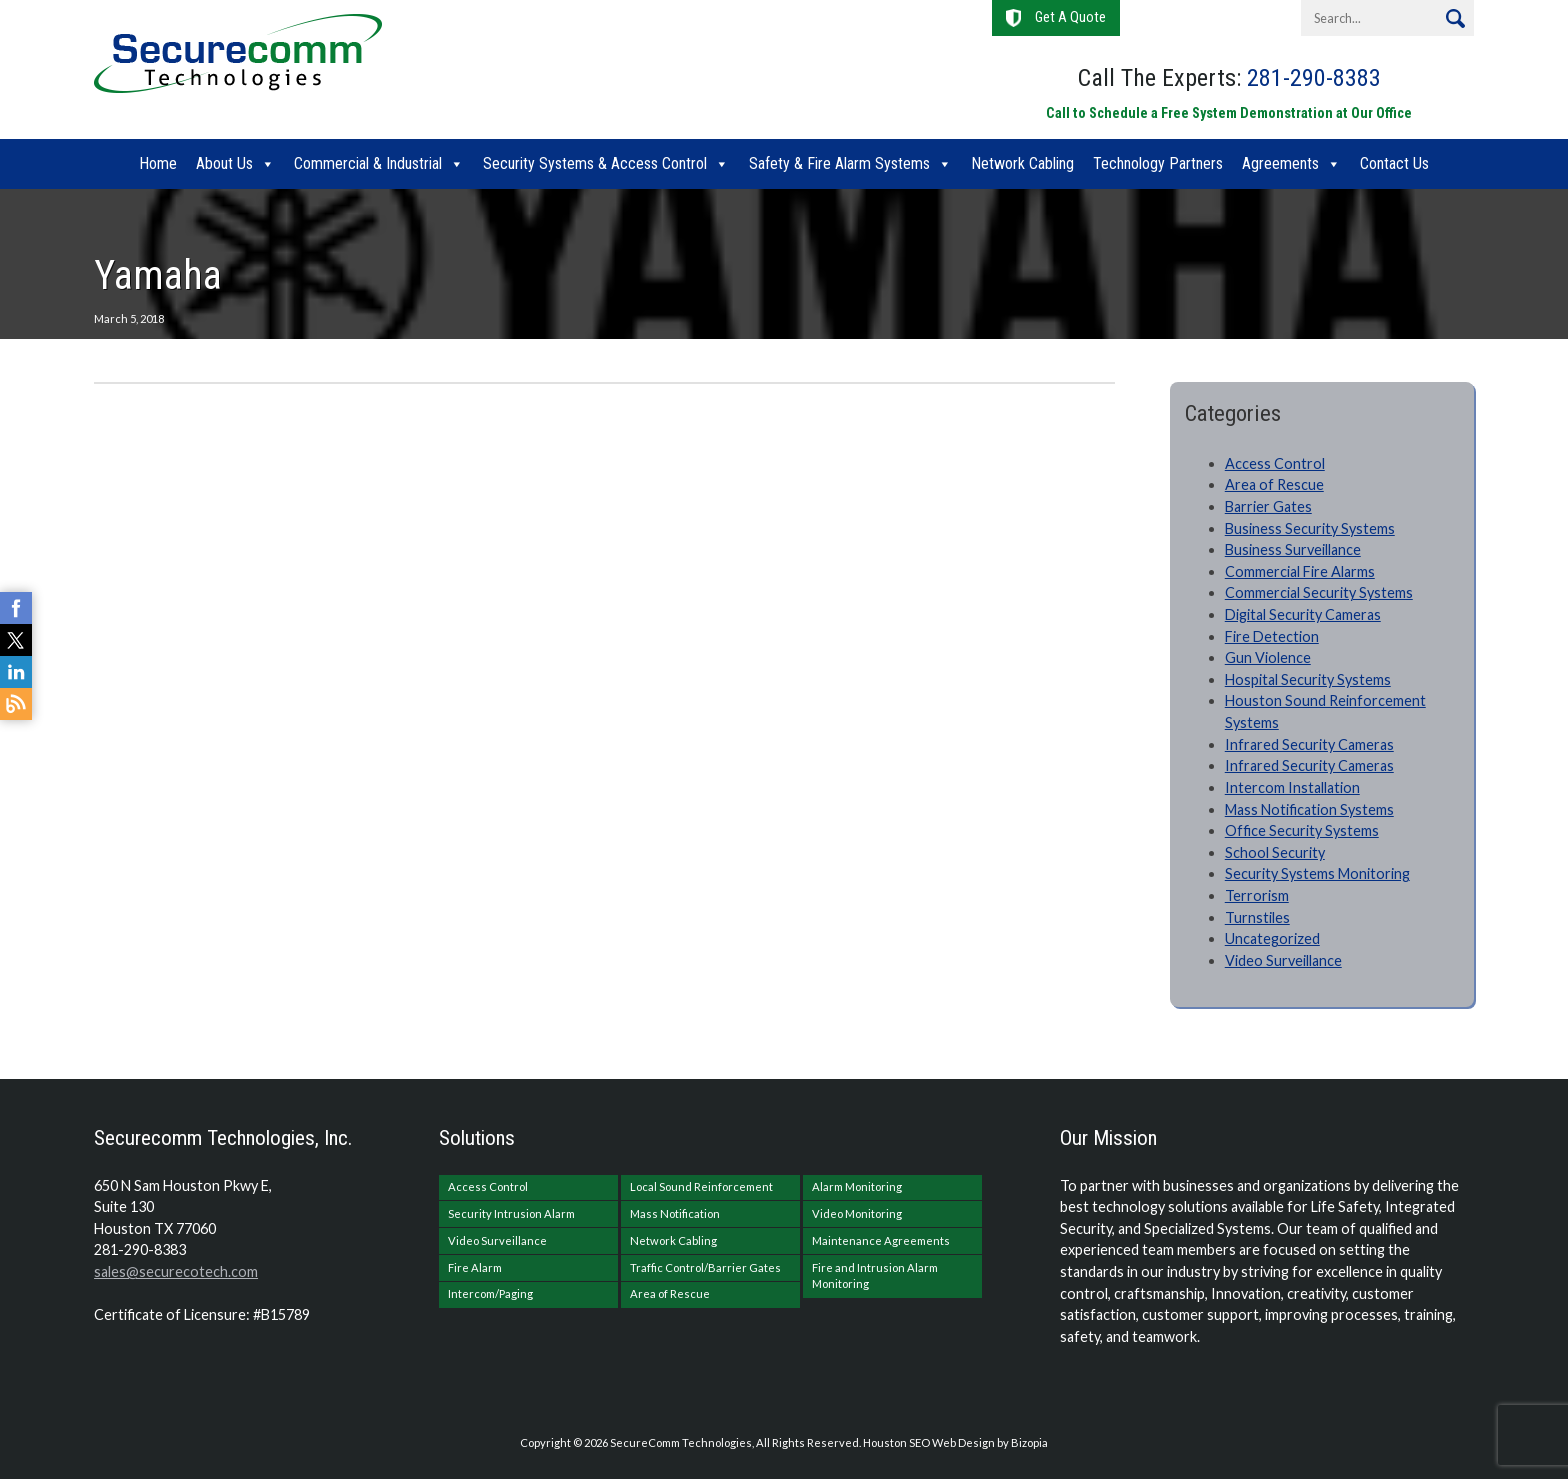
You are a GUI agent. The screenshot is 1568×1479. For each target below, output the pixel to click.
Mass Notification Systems (1309, 809)
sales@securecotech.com (176, 1271)
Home (158, 163)
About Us (224, 163)
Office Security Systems (1302, 830)
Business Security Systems (1310, 528)
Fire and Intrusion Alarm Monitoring (875, 1276)
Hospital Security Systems (1308, 679)
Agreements (1280, 163)
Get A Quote (1070, 17)
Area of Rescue (1274, 484)
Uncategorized (1272, 938)
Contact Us (1394, 163)
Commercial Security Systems (1319, 592)
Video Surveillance (1283, 960)
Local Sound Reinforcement (701, 1186)
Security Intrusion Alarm (511, 1213)
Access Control (1275, 463)
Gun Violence (1268, 657)
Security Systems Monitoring (1317, 873)
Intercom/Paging (490, 1293)
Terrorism (1257, 895)
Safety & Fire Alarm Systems (839, 163)
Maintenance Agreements (881, 1240)
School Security (1275, 852)
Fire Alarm (475, 1267)
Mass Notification (675, 1213)
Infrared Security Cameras (1309, 744)
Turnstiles (1257, 917)
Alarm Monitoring (857, 1186)
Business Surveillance (1293, 549)
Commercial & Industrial (368, 163)
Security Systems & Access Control (595, 163)
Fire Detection (1272, 636)
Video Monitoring (857, 1213)
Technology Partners (1158, 163)
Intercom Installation (1292, 787)
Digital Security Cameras (1303, 614)
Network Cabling (1022, 163)
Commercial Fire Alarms (1300, 571)
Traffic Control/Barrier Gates (705, 1267)
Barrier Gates (1268, 506)
